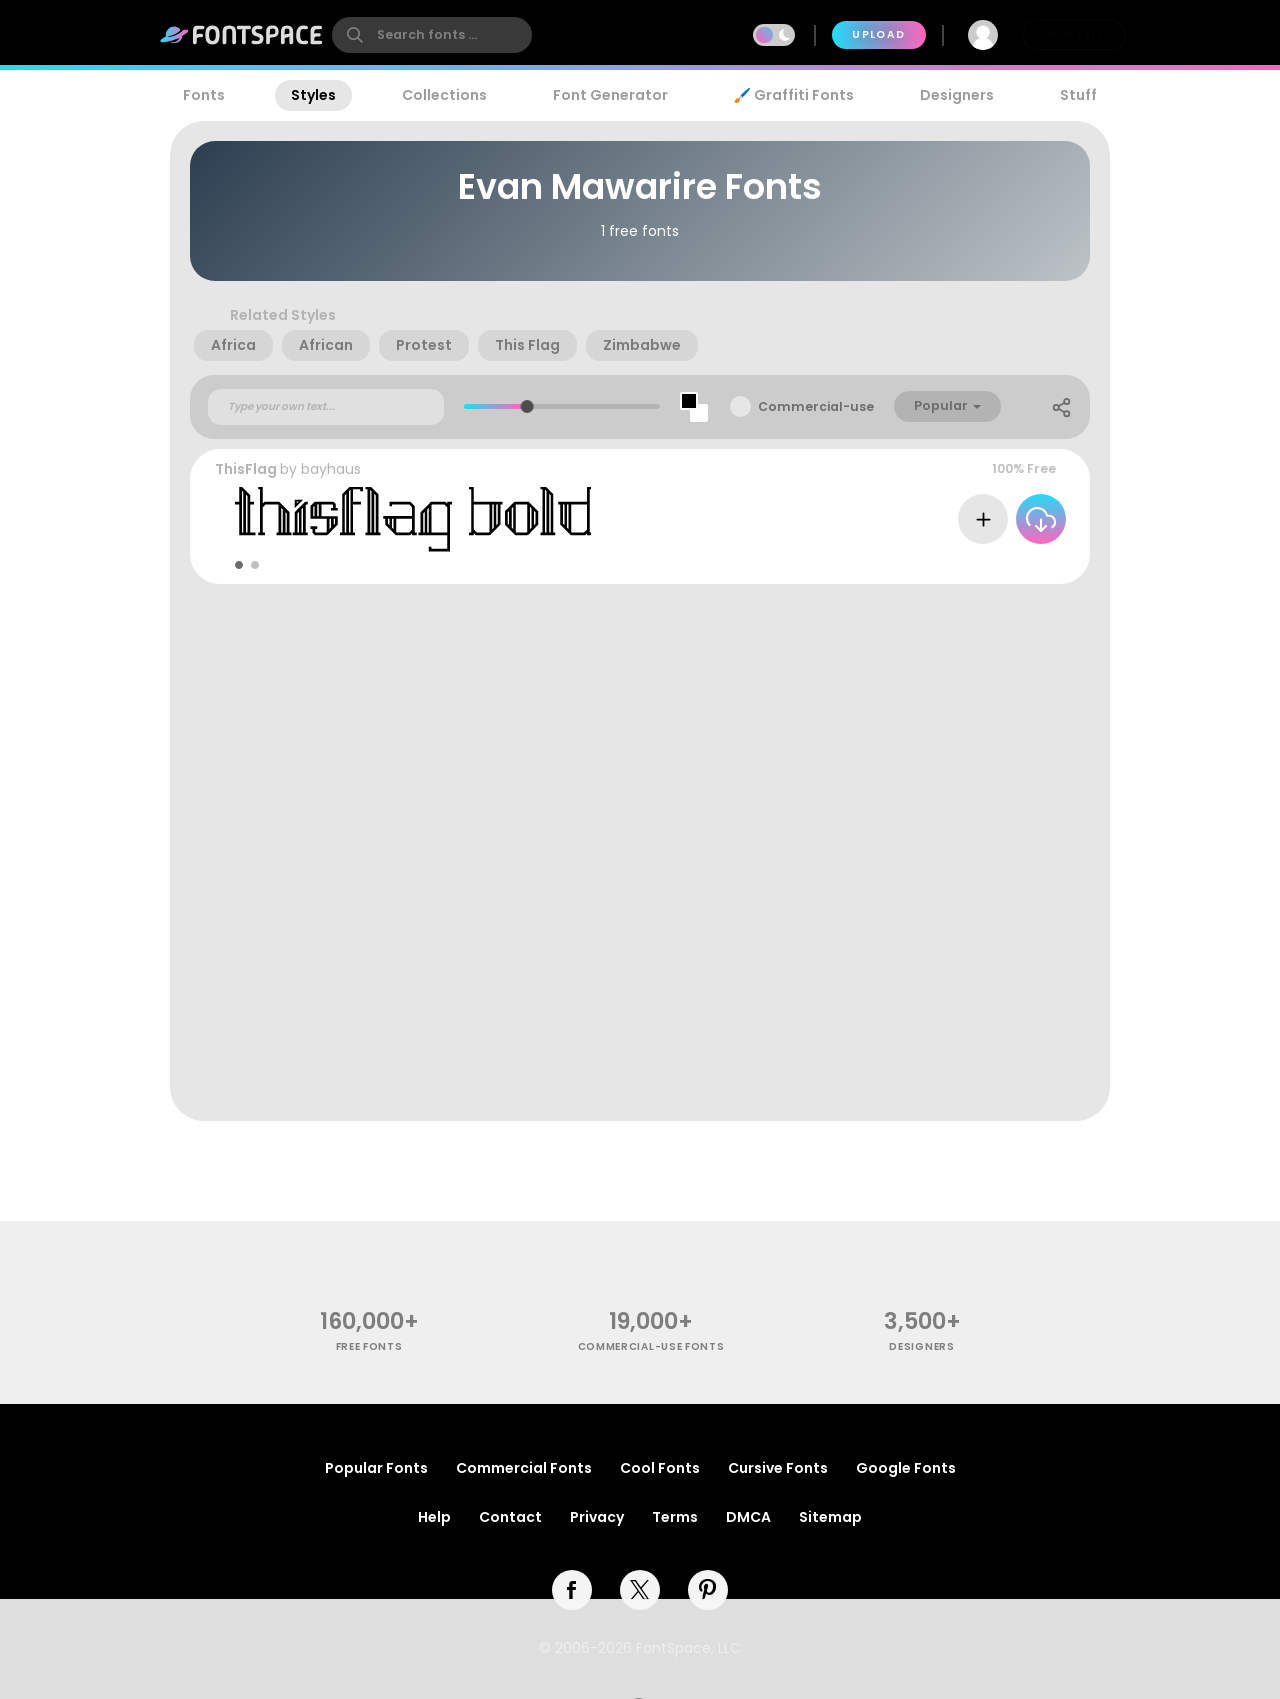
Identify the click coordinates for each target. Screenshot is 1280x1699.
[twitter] (640, 1590)
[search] (432, 35)
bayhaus (331, 469)
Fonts (204, 95)
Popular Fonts (376, 1468)
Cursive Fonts (778, 1468)
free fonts (369, 1346)
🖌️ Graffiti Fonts (794, 95)
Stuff (1078, 95)
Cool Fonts (660, 1468)
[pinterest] (708, 1590)
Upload (878, 34)
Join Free (1074, 34)
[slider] (527, 406)
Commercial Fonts (524, 1468)
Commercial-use (816, 406)
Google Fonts (906, 1468)
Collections (444, 95)
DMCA (748, 1517)
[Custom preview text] (326, 407)
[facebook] (572, 1590)
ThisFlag (246, 469)
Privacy (597, 1517)
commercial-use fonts (651, 1346)
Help (434, 1517)
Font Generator (610, 95)
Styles (313, 95)
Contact (510, 1517)
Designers (957, 95)
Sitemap (830, 1517)
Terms (675, 1517)
